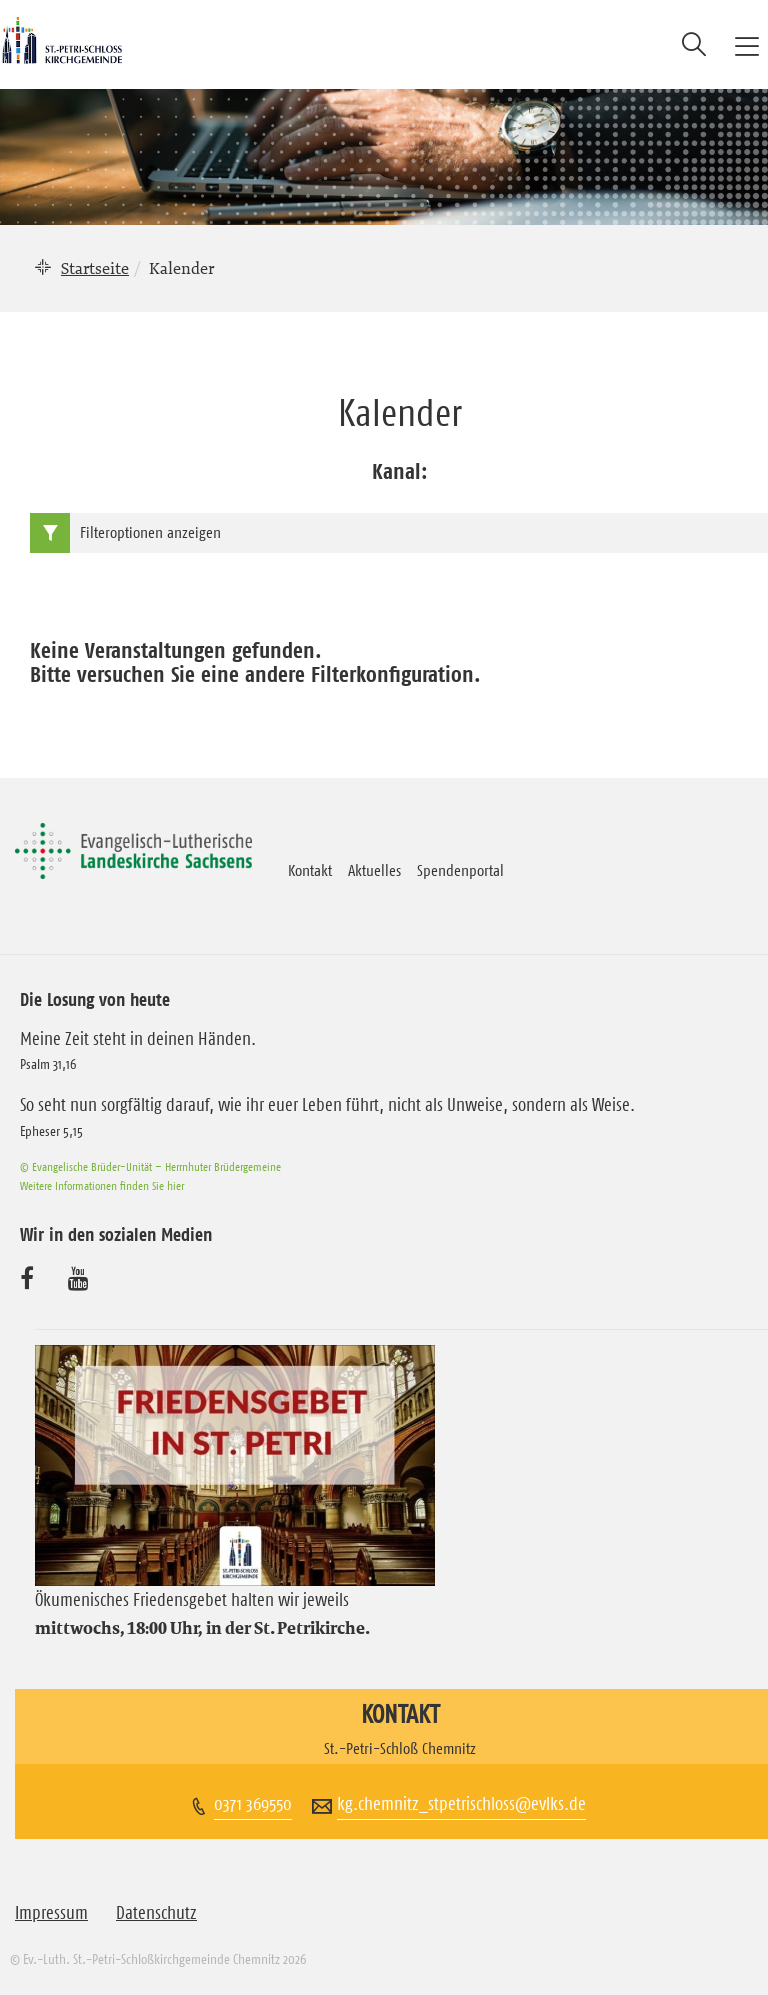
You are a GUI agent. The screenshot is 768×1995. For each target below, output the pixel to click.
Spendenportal (460, 870)
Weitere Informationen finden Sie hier (102, 1185)
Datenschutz (156, 1913)
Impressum (51, 1913)
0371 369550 (253, 1804)
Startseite (95, 268)
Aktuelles (374, 870)
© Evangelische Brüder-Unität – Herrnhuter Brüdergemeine (150, 1166)
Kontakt (310, 870)
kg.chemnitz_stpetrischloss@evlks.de (461, 1804)
